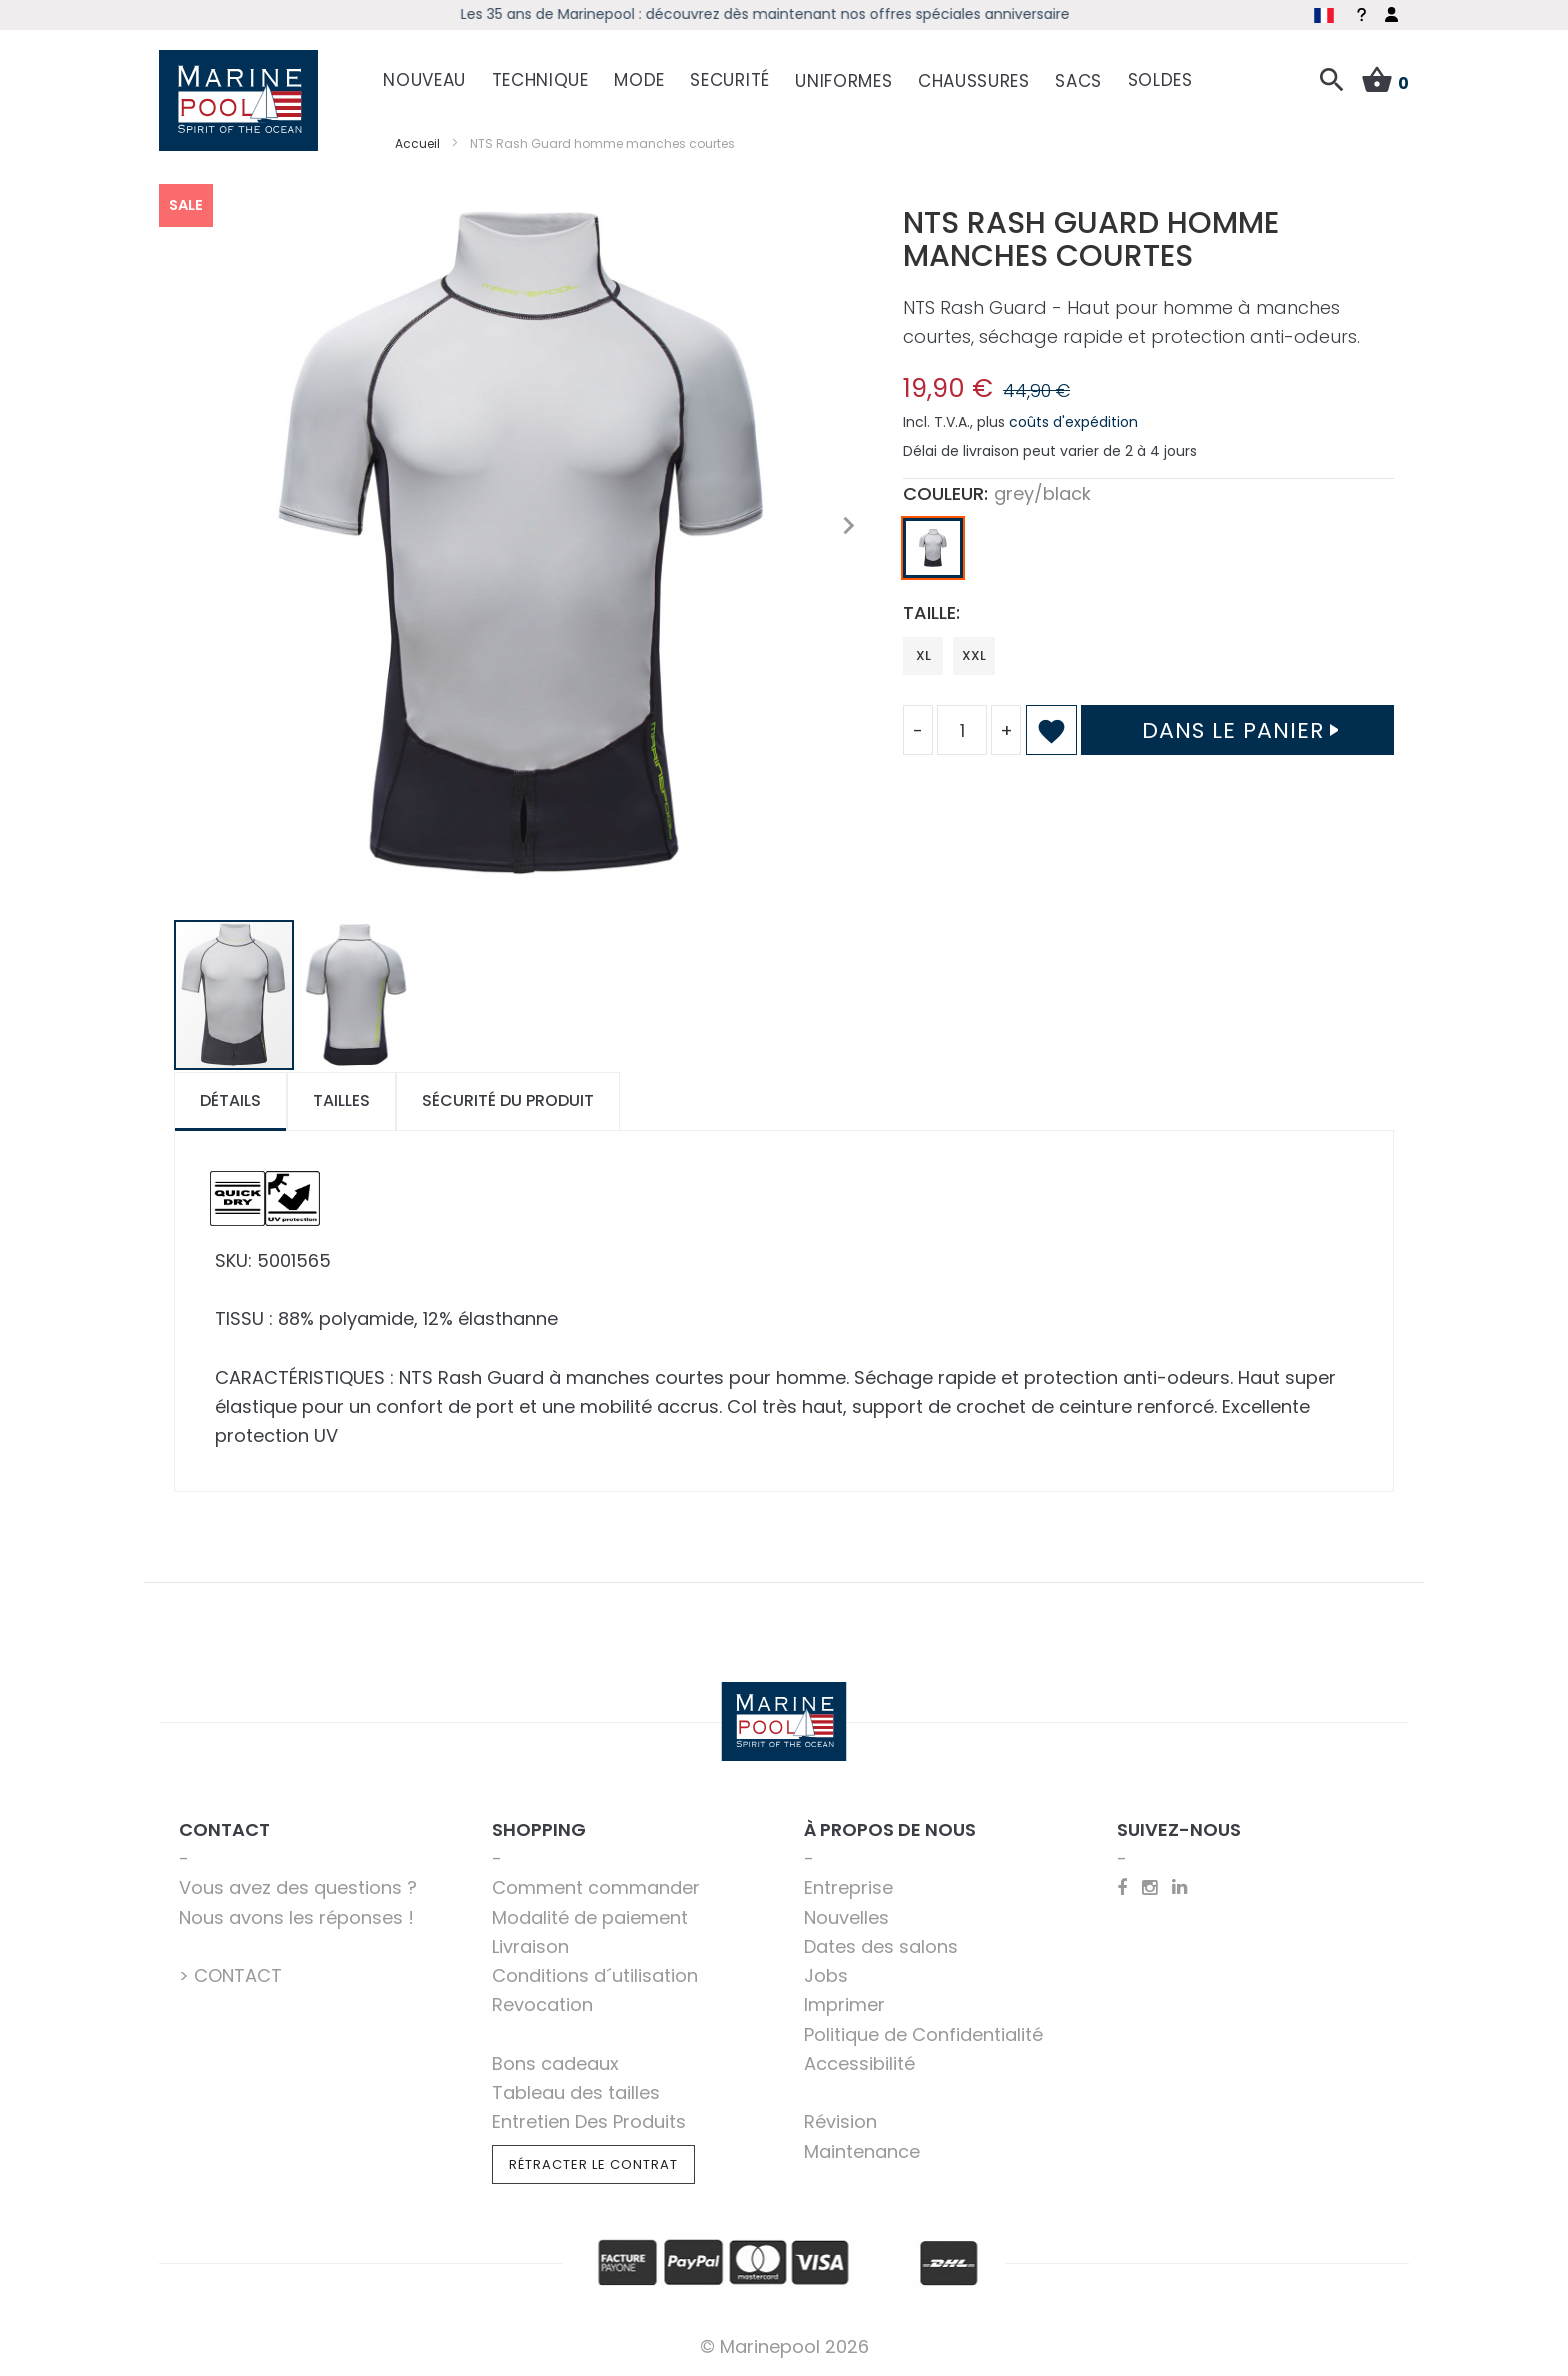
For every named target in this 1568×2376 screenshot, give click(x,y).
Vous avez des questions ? (298, 1887)
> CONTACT (230, 1975)
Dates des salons (881, 1946)
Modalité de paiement (590, 1917)
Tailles (341, 1100)
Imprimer (844, 2004)
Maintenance (862, 2151)
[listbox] (1148, 553)
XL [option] (923, 655)
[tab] (230, 1101)
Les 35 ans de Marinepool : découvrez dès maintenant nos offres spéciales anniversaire (784, 14)
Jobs (826, 1975)
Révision (840, 2121)
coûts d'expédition (1073, 422)
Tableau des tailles (576, 2092)
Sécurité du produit (508, 1100)
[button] (848, 526)
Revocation (542, 2004)
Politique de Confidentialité (923, 2034)
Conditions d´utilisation (595, 1975)
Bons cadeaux (555, 2063)
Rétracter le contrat (593, 2164)
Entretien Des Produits (589, 2121)
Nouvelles (846, 1917)
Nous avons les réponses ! (296, 1917)
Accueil (417, 143)
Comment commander (596, 1887)
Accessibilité (859, 2063)
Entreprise (848, 1887)
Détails (230, 1100)
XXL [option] (974, 655)
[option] (933, 548)
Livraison (530, 1946)
